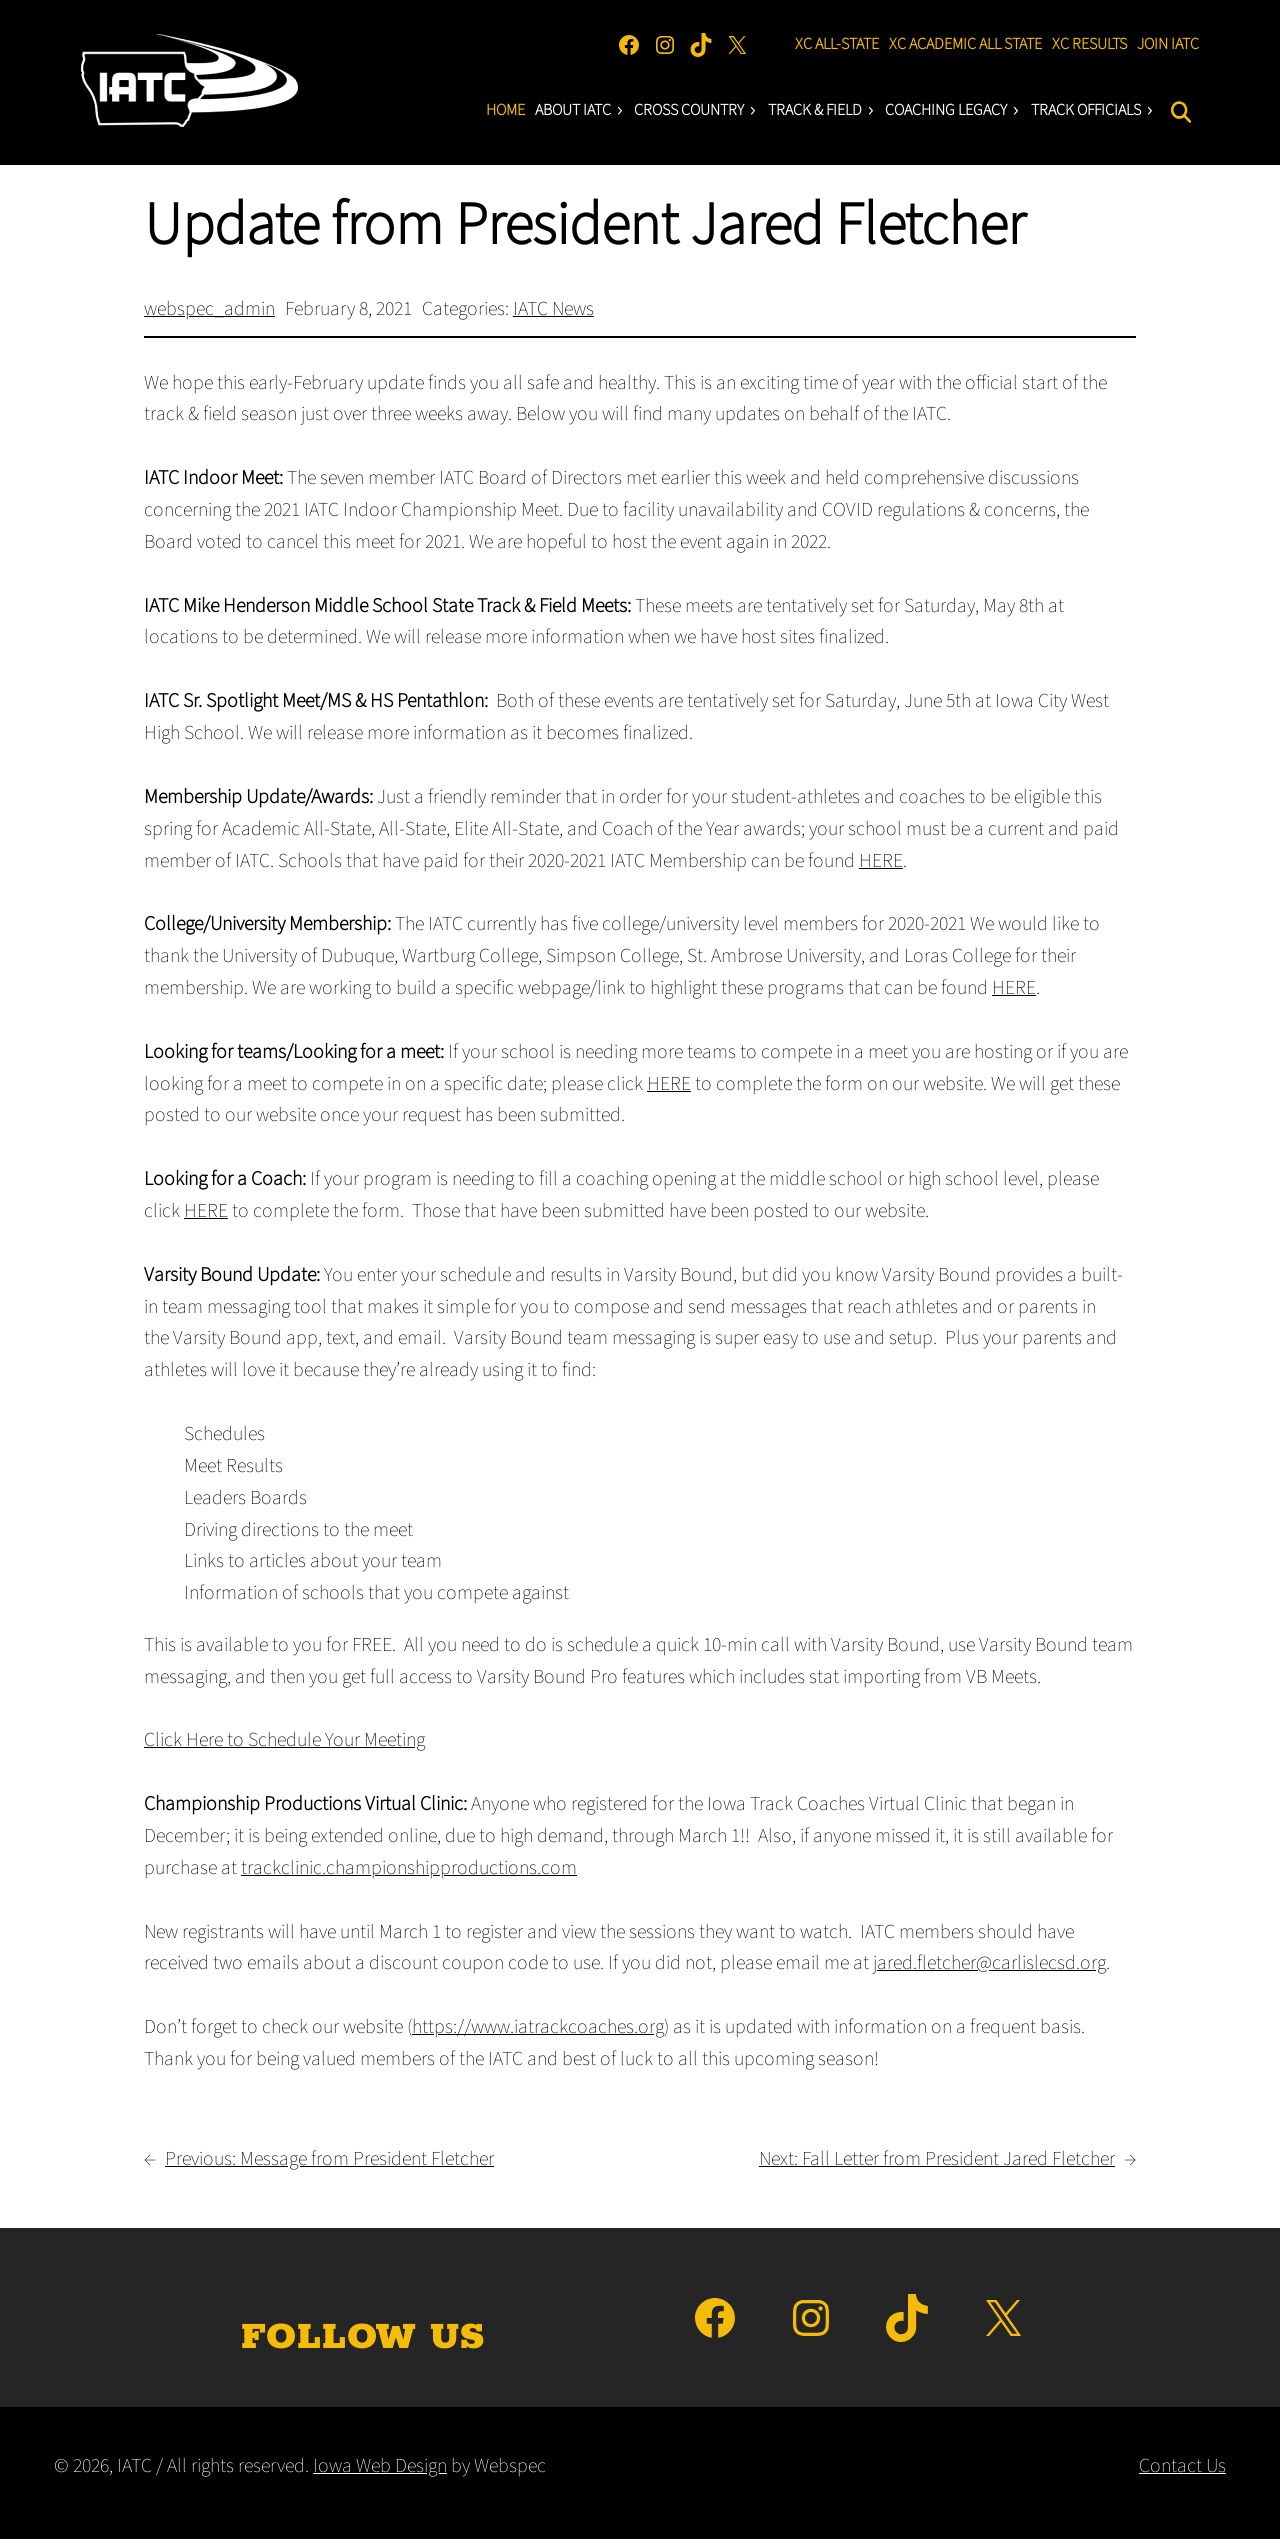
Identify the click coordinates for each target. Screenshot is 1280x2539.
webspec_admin (209, 309)
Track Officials (1093, 110)
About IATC (580, 110)
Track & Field (822, 110)
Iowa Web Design (380, 2466)
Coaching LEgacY (953, 110)
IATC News (553, 309)
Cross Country (696, 110)
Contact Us (1182, 2466)
